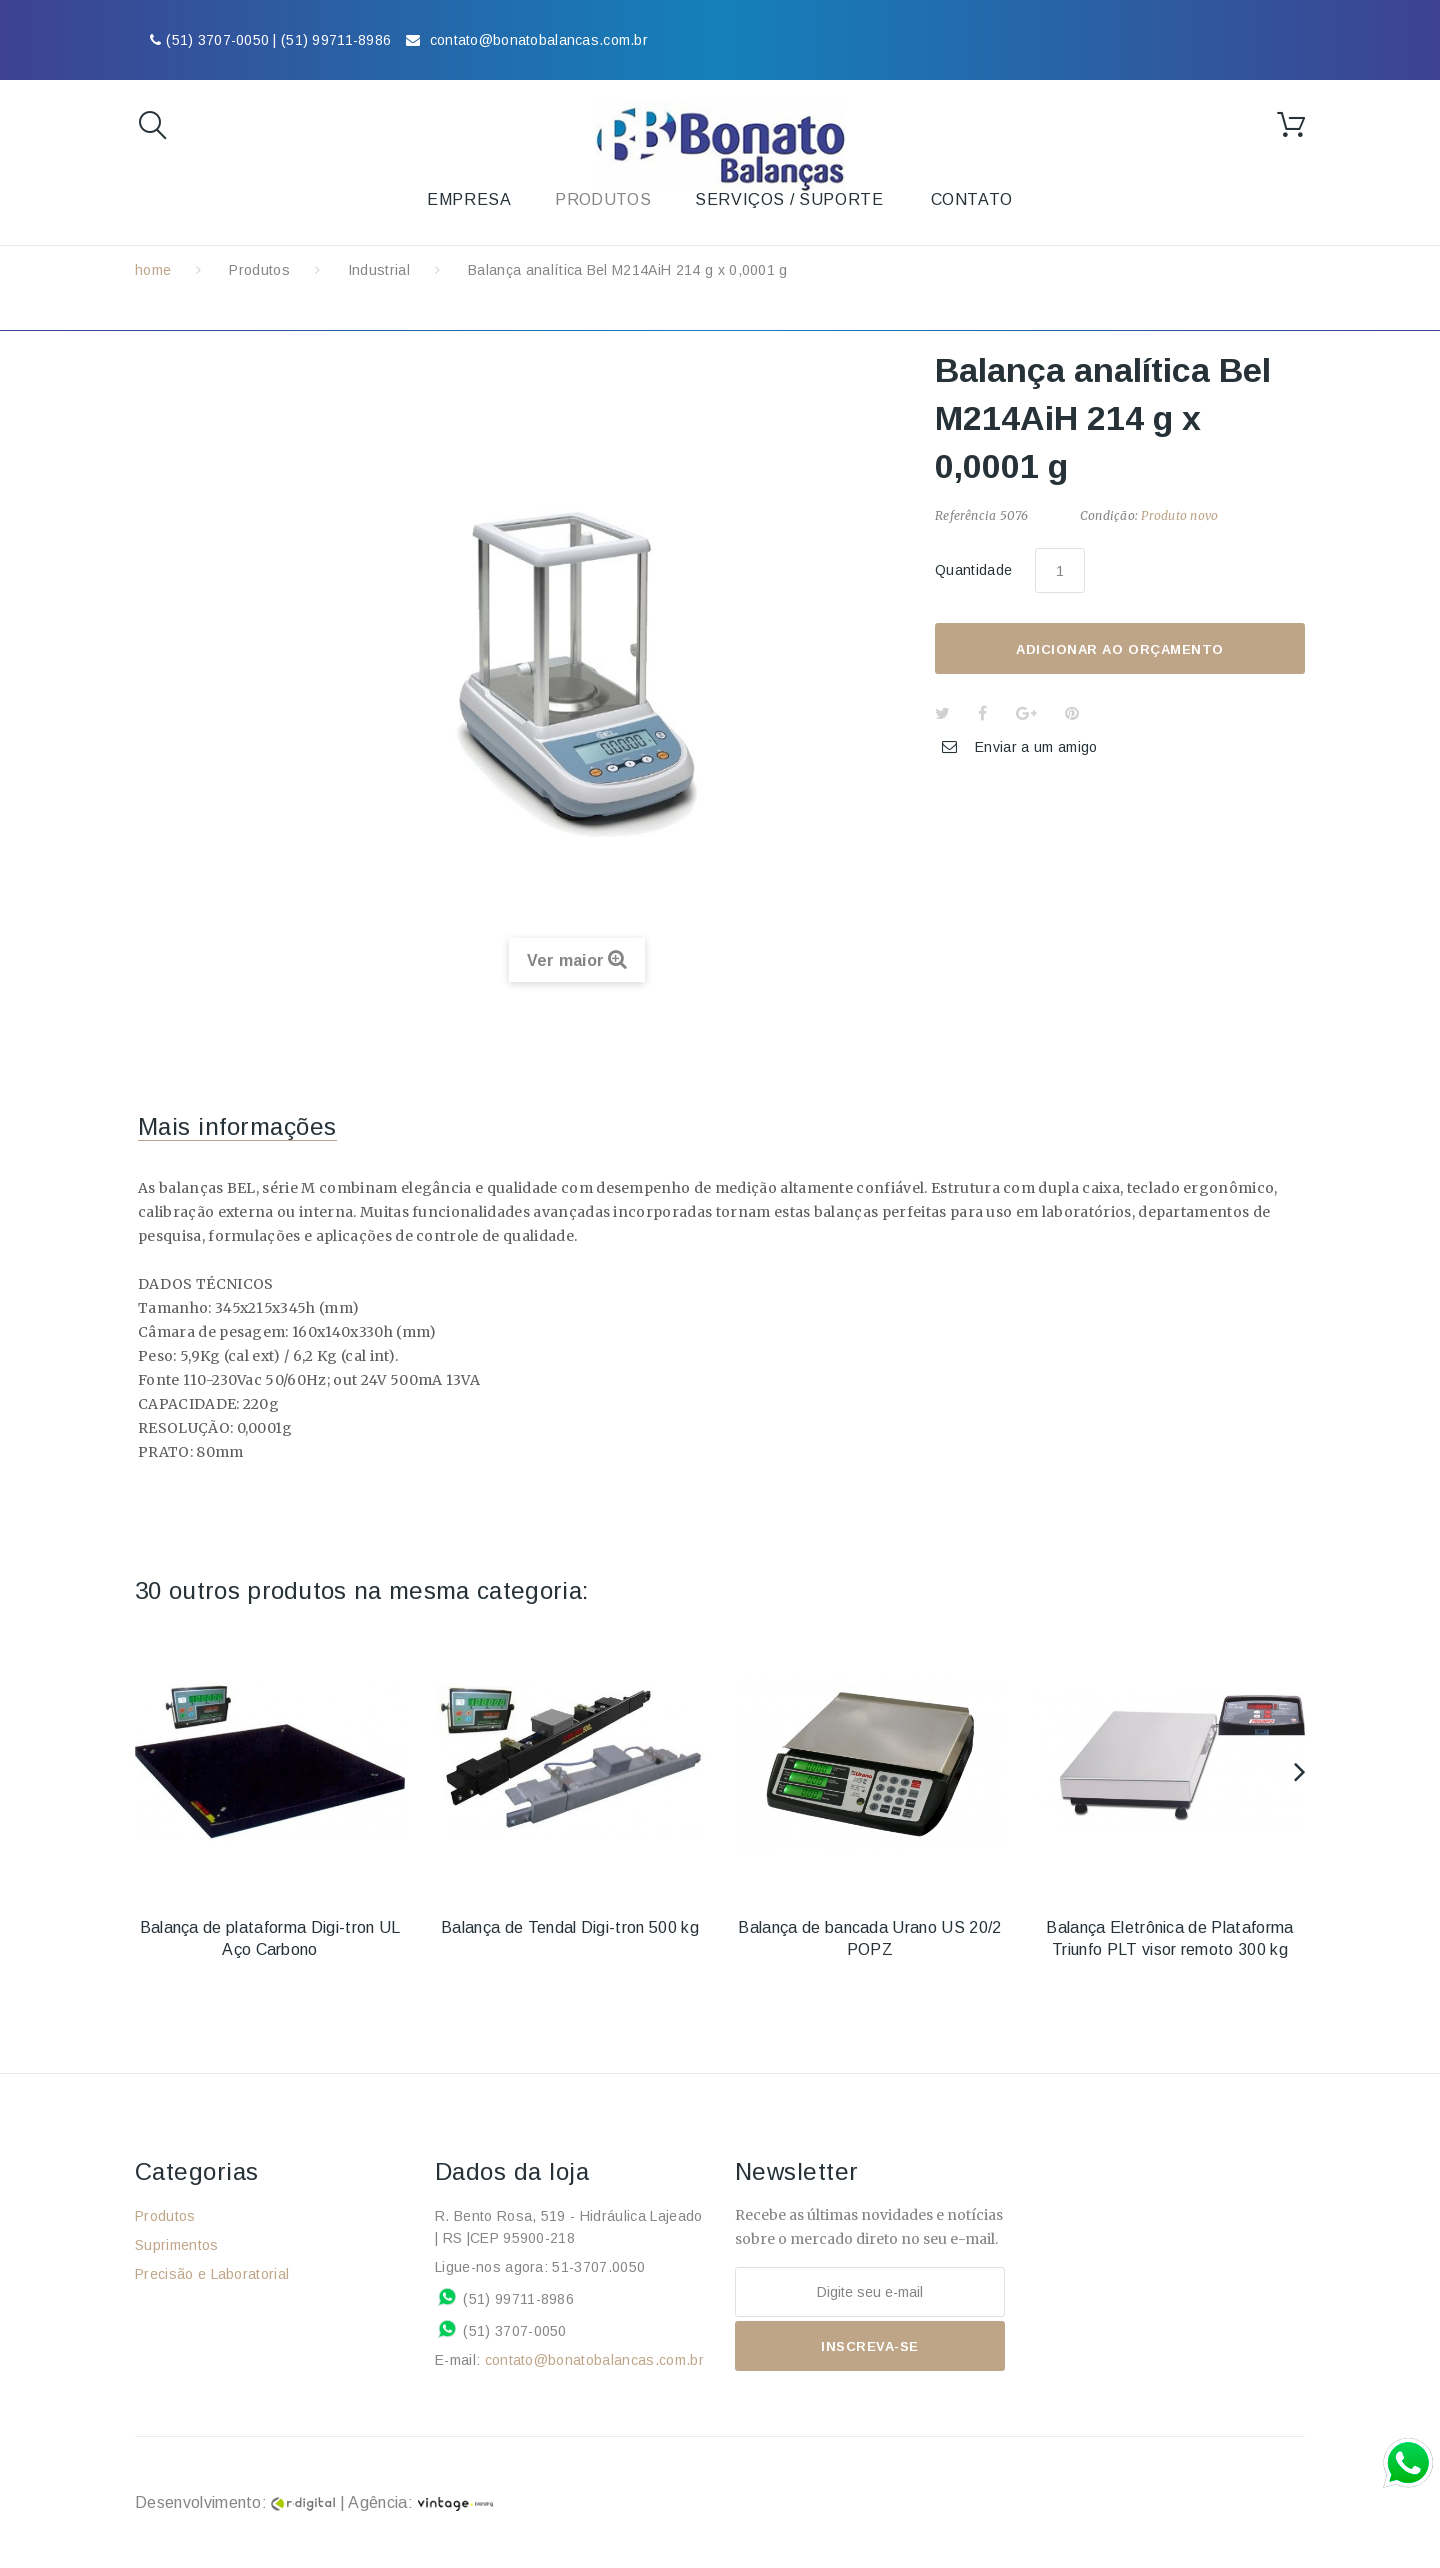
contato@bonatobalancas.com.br (594, 2360)
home (153, 270)
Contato (972, 199)
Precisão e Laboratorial (212, 2274)
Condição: (1109, 515)
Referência (965, 515)
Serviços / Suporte (789, 199)
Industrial (379, 270)
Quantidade (973, 570)
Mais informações (237, 1126)
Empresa (469, 199)
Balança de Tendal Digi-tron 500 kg (570, 1927)
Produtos (259, 270)
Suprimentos (177, 2245)
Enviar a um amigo (1036, 747)
